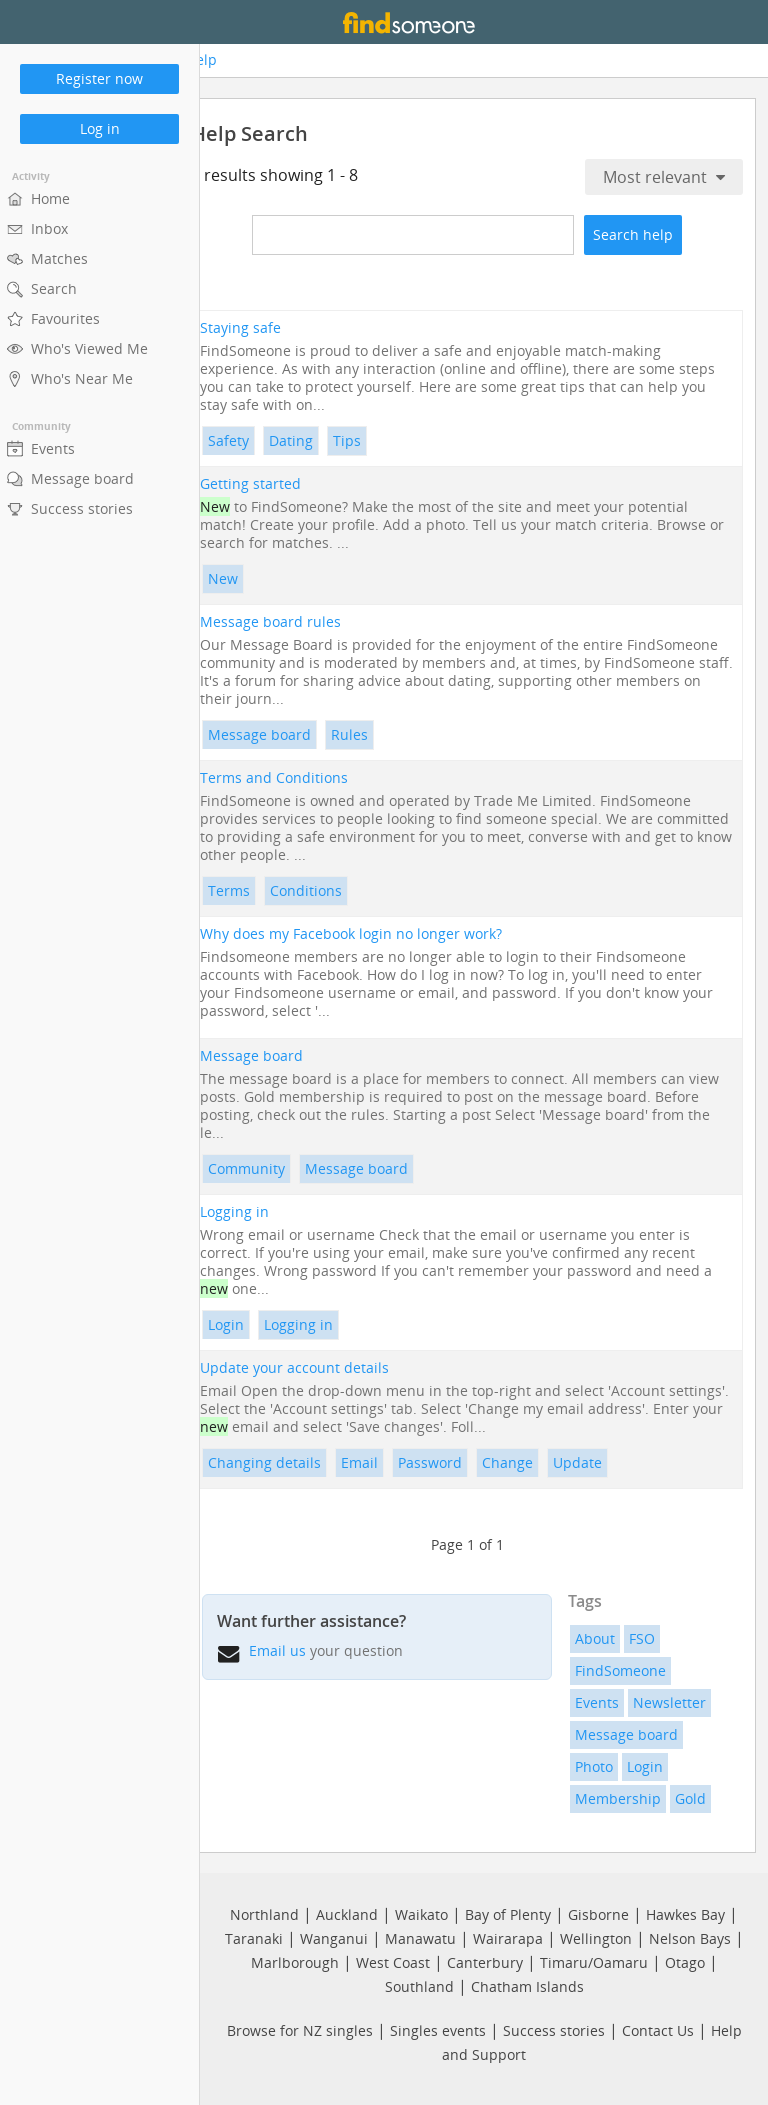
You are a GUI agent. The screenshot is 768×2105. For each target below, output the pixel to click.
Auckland (347, 1912)
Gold (701, 1797)
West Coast (393, 1960)
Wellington (596, 1936)
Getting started (282, 483)
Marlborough (295, 1960)
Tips (379, 439)
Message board (291, 733)
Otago (685, 1960)
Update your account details (326, 1367)
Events (608, 1701)
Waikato (421, 1912)
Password (462, 1461)
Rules (381, 733)
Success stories (554, 2028)
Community (278, 1167)
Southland (419, 1984)
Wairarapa (508, 1936)
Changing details (296, 1461)
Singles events (438, 2028)
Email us (309, 1649)
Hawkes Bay (685, 1912)
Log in (100, 128)
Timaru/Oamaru (594, 1960)
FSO (653, 1637)
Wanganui (334, 1936)
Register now (99, 78)
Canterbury (485, 1960)
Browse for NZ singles (300, 2028)
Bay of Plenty (508, 1912)
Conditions (338, 889)
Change (539, 1461)
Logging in (266, 1211)
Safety (260, 439)
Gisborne (598, 1912)
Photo (605, 1765)
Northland (264, 1912)
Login (258, 1323)
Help (230, 60)
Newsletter (680, 1701)
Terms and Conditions (306, 777)
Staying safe (272, 327)
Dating (323, 439)
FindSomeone (631, 1669)
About (606, 1637)
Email (391, 1461)
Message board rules (302, 621)
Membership (629, 1797)
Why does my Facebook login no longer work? (383, 933)
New (255, 577)
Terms (261, 889)
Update (609, 1461)
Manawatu (420, 1936)
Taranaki (254, 1936)
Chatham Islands (527, 1984)
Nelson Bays (690, 1936)
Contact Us (658, 2028)
